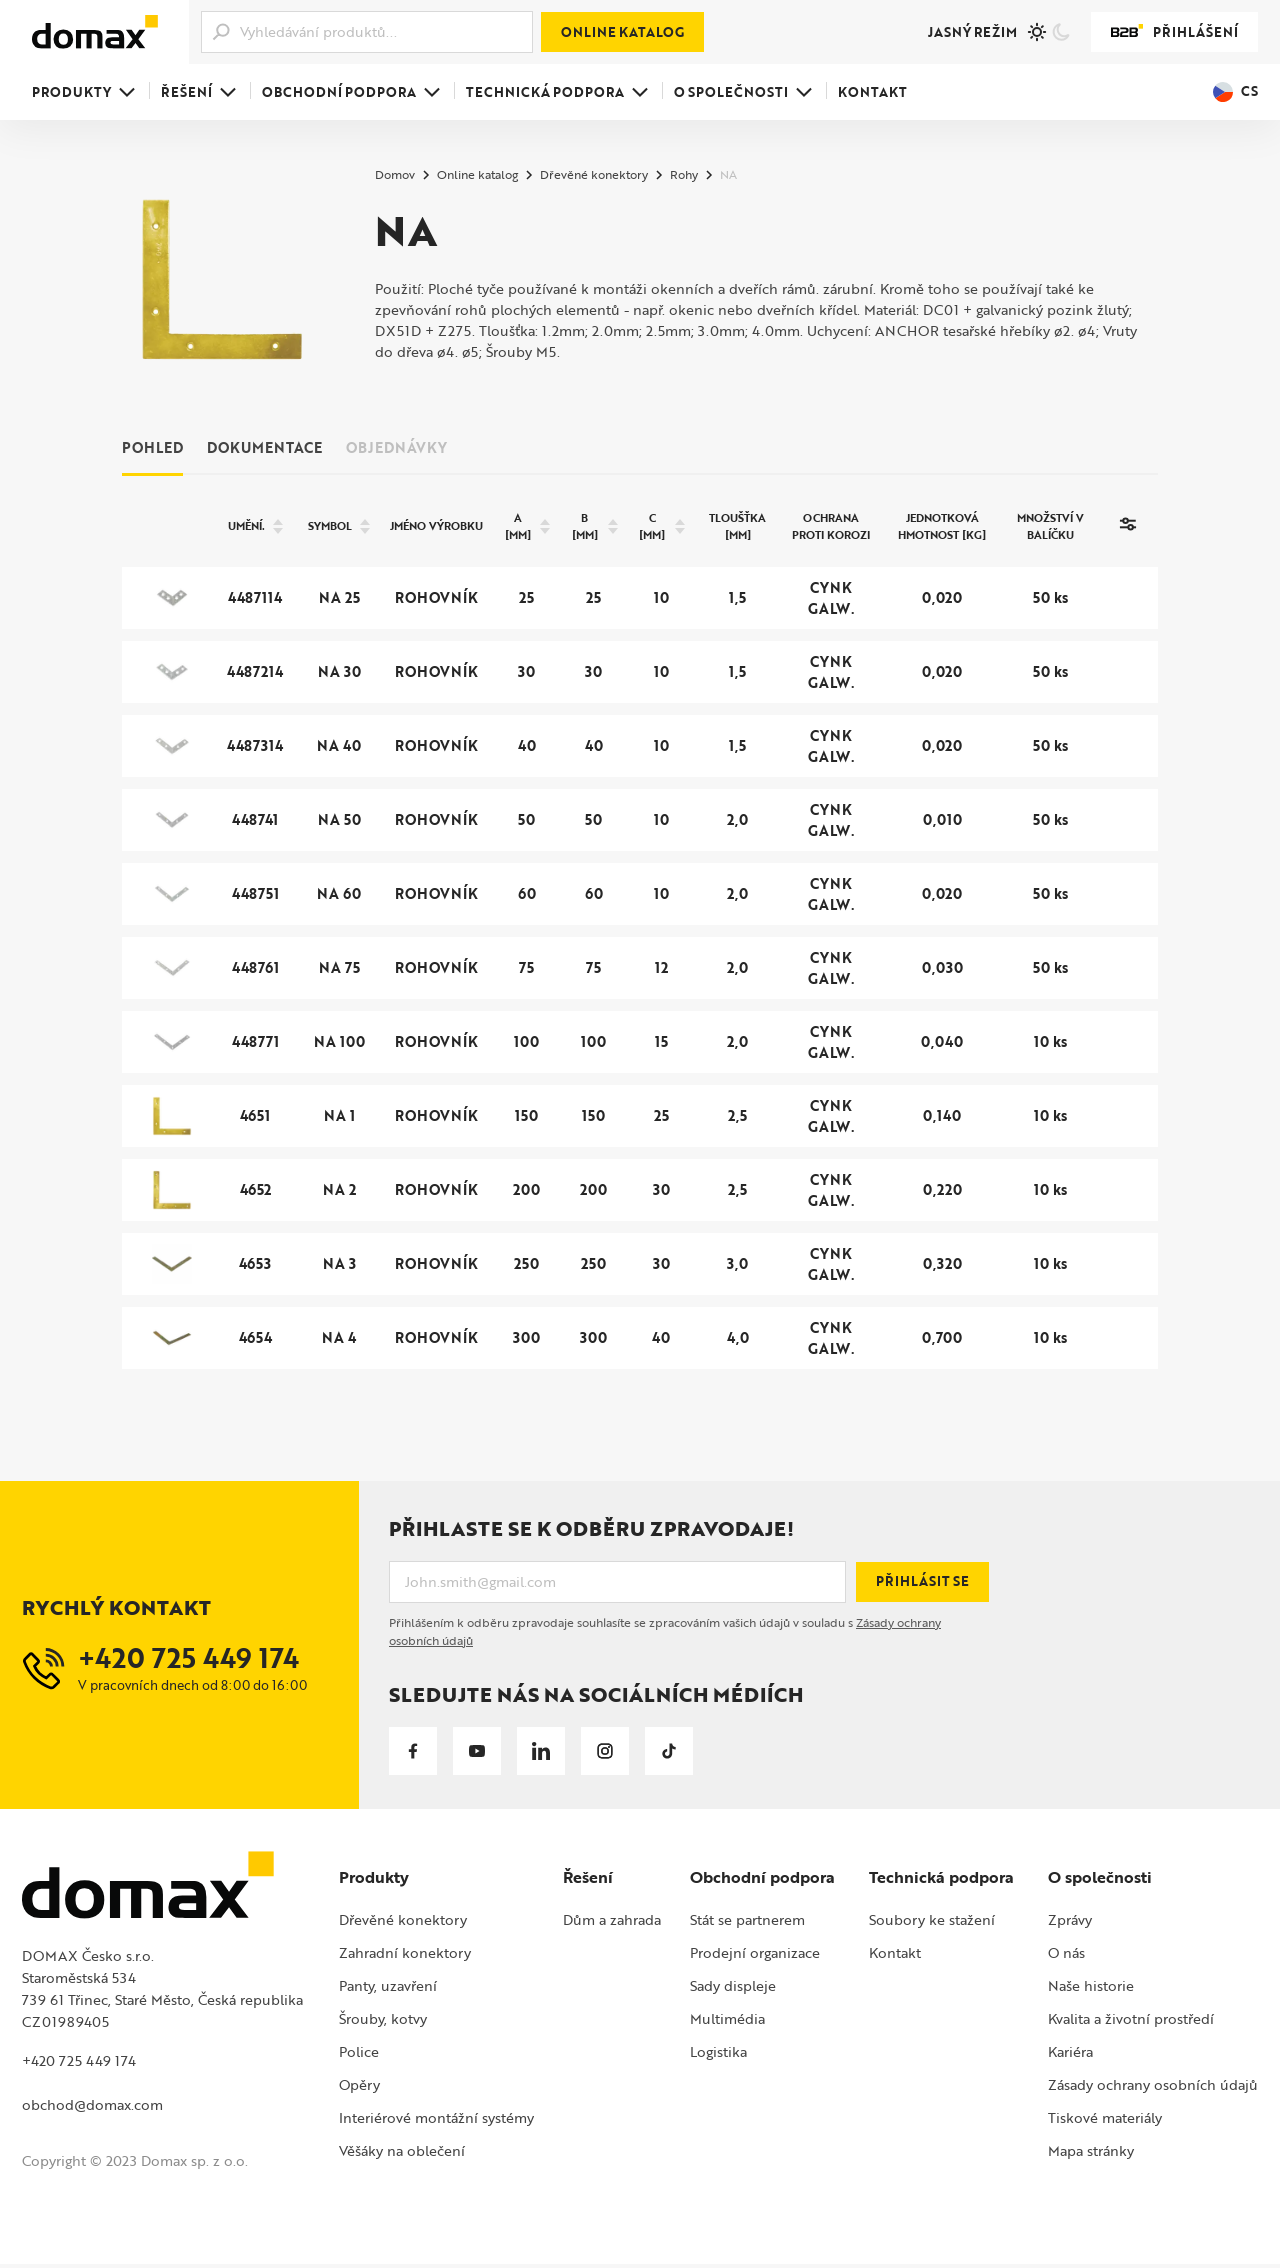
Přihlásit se (922, 1586)
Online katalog (622, 32)
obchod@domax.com (92, 2109)
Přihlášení (1174, 32)
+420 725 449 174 (79, 2065)
